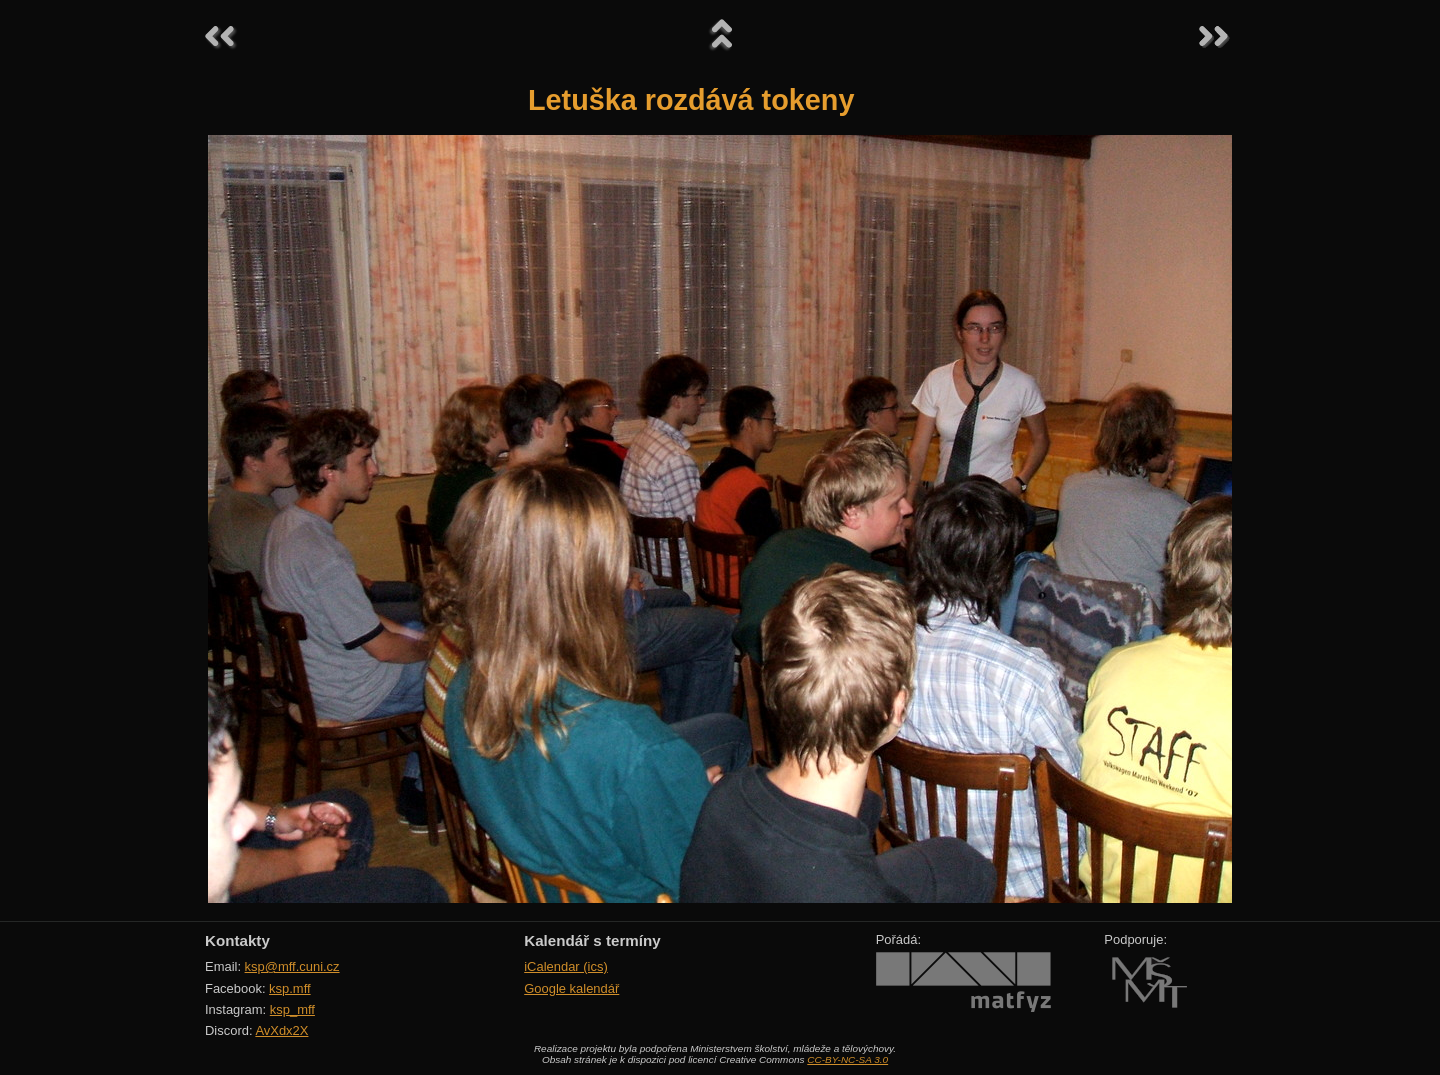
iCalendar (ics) (566, 966)
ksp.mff (290, 988)
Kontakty (237, 940)
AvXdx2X (281, 1030)
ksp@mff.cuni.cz (292, 966)
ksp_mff (292, 1009)
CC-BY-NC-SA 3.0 (847, 1059)
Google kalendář (571, 988)
